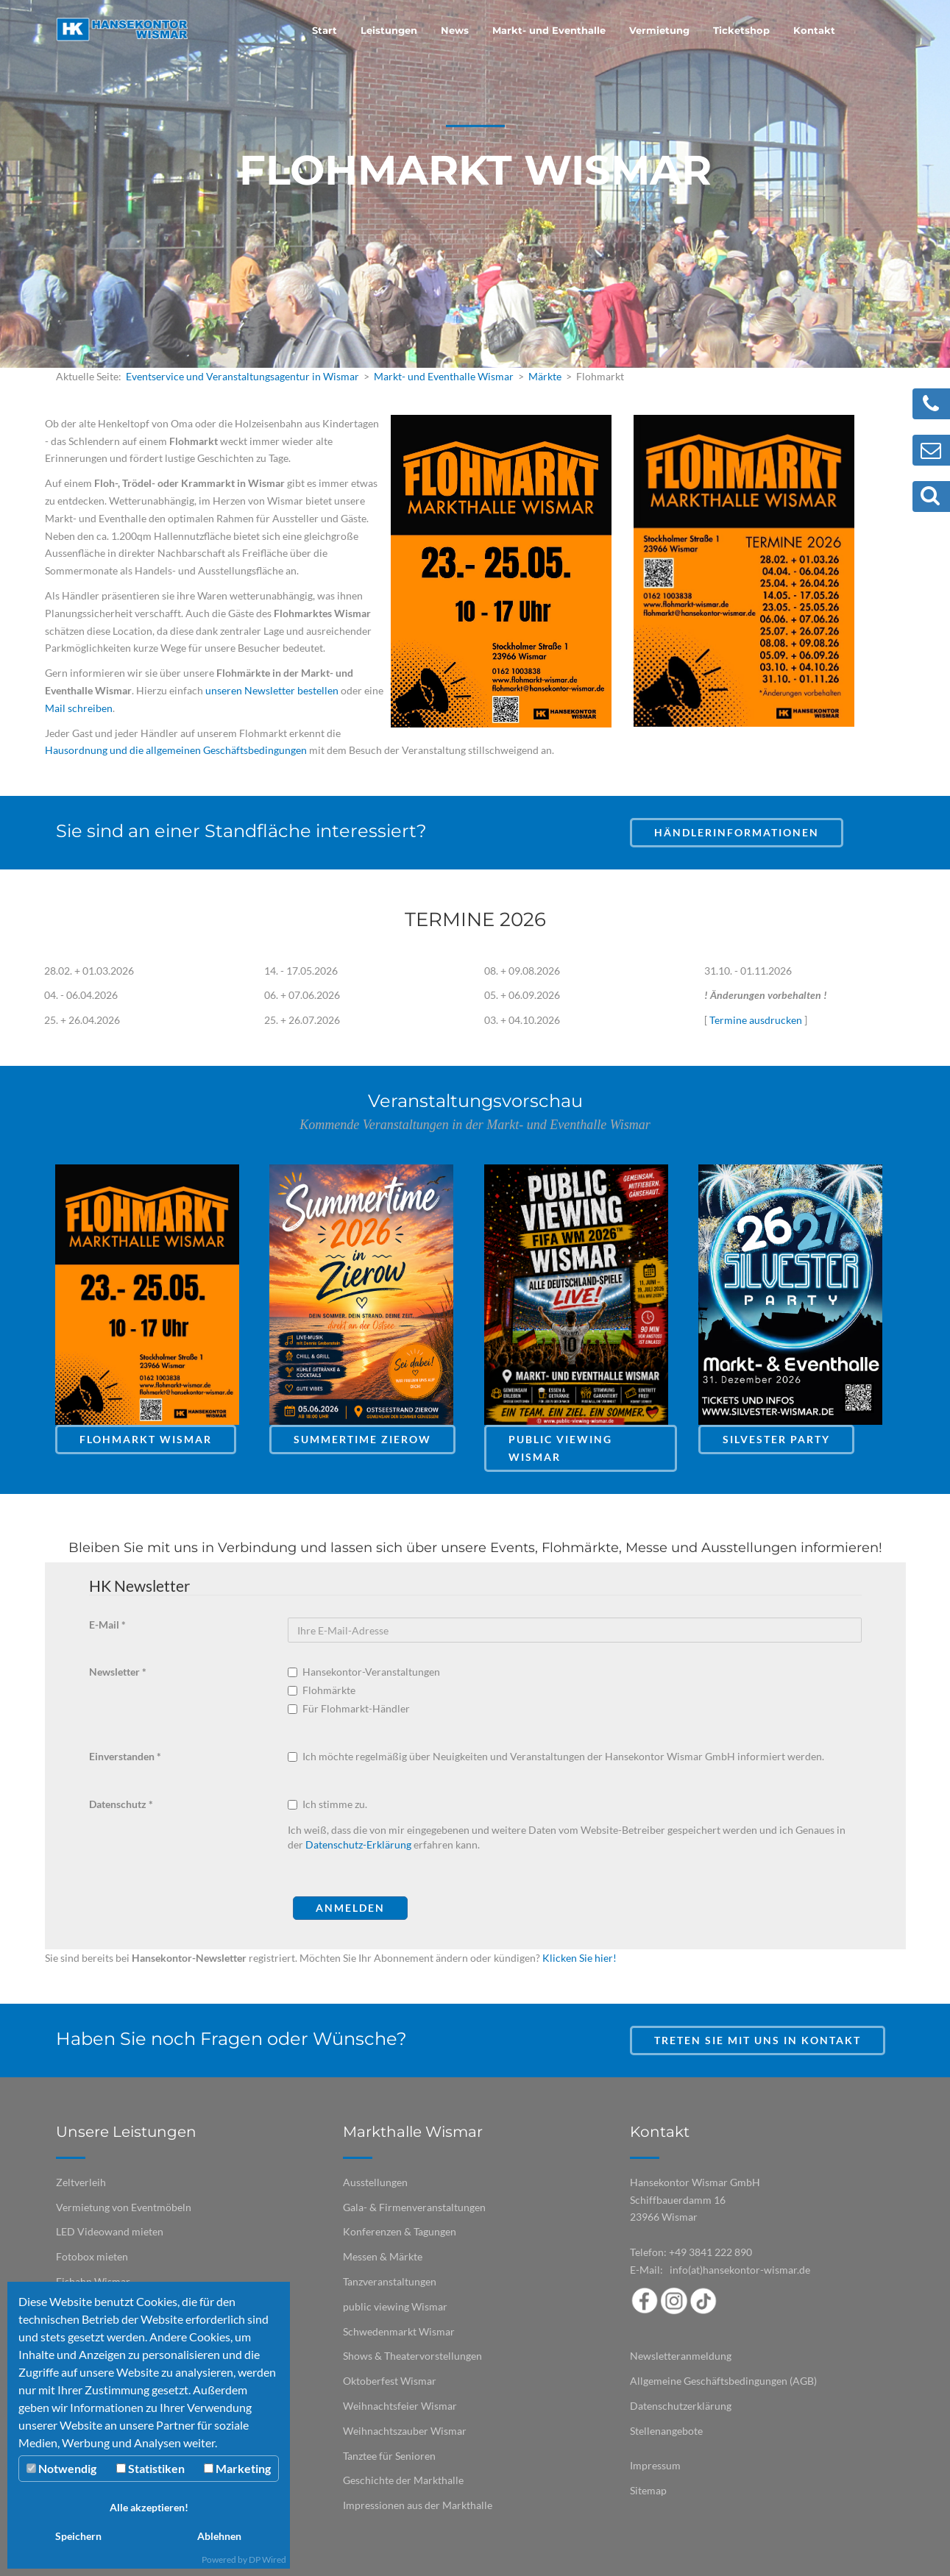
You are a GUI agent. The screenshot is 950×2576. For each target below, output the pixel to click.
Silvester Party (776, 1439)
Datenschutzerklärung (680, 2405)
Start (324, 30)
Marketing (237, 2468)
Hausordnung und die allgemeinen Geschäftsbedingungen (176, 750)
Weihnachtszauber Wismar (405, 2430)
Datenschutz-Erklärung (358, 1844)
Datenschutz (121, 1804)
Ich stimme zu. (334, 1804)
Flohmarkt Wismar (145, 1439)
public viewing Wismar (395, 2306)
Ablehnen (219, 2536)
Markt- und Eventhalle (549, 30)
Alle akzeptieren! (149, 2507)
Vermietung (659, 30)
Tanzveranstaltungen (389, 2281)
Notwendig (61, 2468)
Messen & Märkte (382, 2256)
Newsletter (117, 1671)
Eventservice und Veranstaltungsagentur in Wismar (242, 376)
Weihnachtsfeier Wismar (400, 2405)
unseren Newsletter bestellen (271, 690)
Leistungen (389, 30)
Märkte (544, 376)
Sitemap (648, 2490)
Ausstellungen (375, 2182)
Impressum (655, 2465)
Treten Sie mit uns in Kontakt (757, 2040)
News (455, 30)
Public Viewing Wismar (560, 1448)
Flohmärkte (323, 1690)
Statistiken (150, 2468)
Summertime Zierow (362, 1439)
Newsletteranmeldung (680, 2355)
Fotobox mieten (92, 2256)
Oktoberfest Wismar (389, 2380)
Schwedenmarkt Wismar (399, 2331)
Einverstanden (125, 1756)
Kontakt (814, 30)
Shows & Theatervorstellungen (412, 2355)
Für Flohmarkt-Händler (350, 1708)
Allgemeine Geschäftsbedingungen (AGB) (723, 2380)
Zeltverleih (81, 2182)
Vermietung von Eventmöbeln (123, 2207)
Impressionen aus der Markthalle (417, 2505)
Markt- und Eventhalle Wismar (444, 376)
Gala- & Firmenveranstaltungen (414, 2207)
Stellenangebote (666, 2430)
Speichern (78, 2536)
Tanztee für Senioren (389, 2455)
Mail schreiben (79, 708)
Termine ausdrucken (755, 1020)
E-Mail (107, 1624)
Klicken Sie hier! (579, 1957)
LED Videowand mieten (109, 2231)
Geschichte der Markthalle (403, 2480)
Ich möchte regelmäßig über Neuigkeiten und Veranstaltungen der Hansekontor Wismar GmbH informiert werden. (563, 1756)
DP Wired (267, 2559)
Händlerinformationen (736, 832)
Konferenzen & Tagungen (399, 2231)
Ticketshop (741, 30)
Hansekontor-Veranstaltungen (365, 1671)
